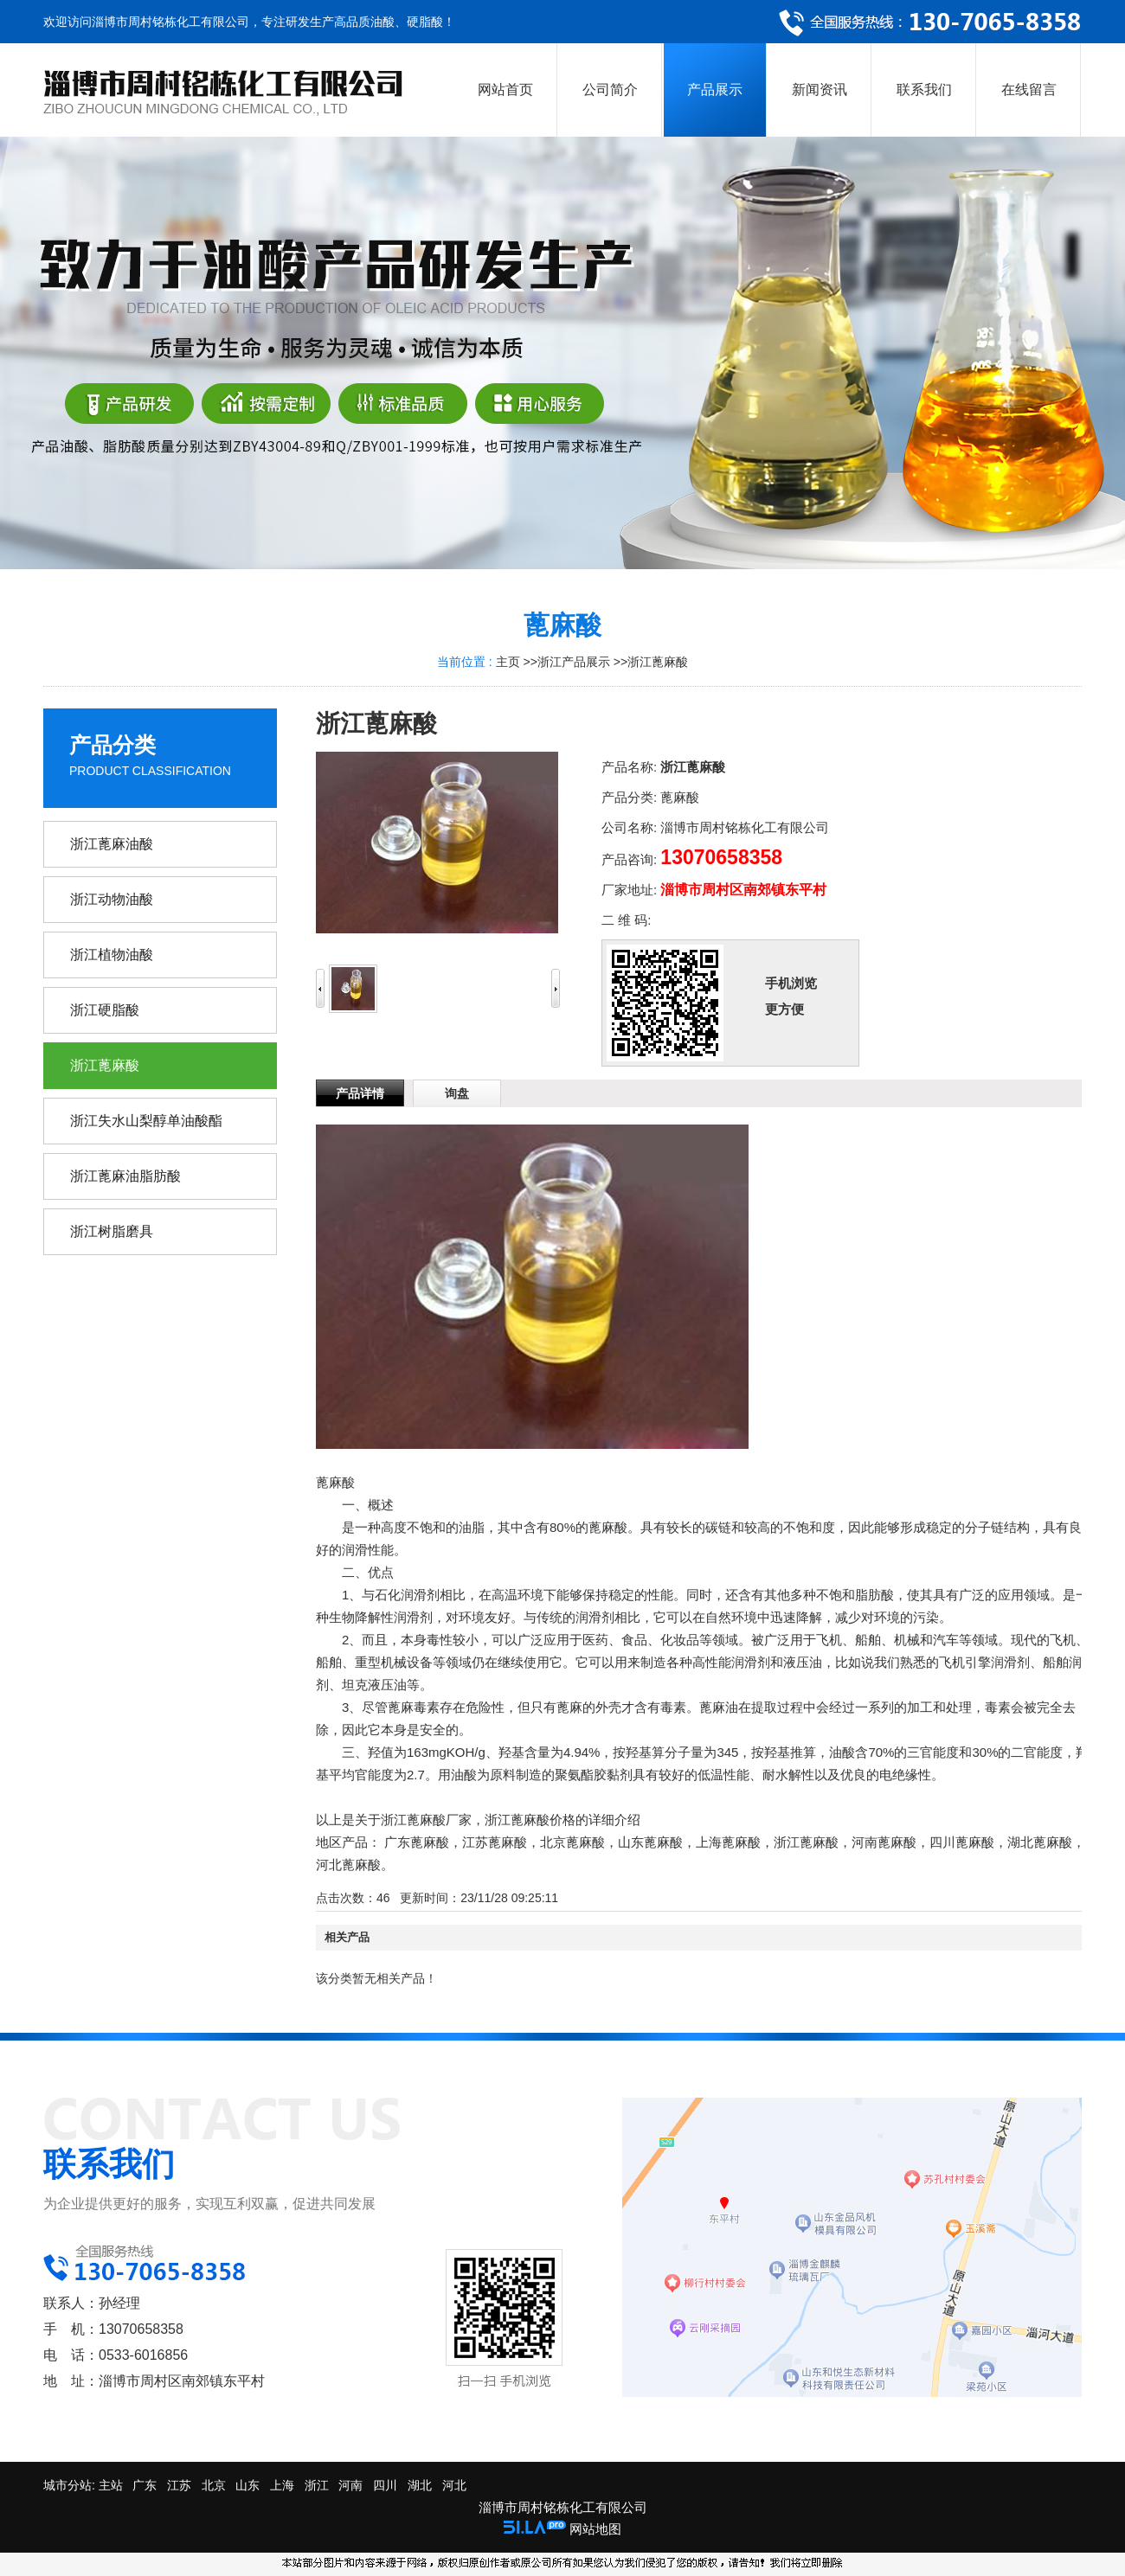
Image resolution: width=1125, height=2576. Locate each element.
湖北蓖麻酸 (1039, 1842)
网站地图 (595, 2529)
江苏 (179, 2485)
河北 (454, 2485)
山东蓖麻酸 (650, 1842)
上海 (282, 2485)
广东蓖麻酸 (416, 1842)
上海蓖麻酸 (728, 1842)
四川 (385, 2485)
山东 (247, 2485)
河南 (350, 2485)
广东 (144, 2485)
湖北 (420, 2485)
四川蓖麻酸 (961, 1842)
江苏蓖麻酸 (494, 1842)
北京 (214, 2485)
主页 (508, 662)
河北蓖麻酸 (348, 1864)
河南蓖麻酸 (884, 1842)
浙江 (317, 2485)
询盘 (457, 1093)
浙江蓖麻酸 (657, 662)
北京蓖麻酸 (572, 1842)
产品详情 (360, 1093)
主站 (109, 2485)
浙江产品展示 (573, 662)
